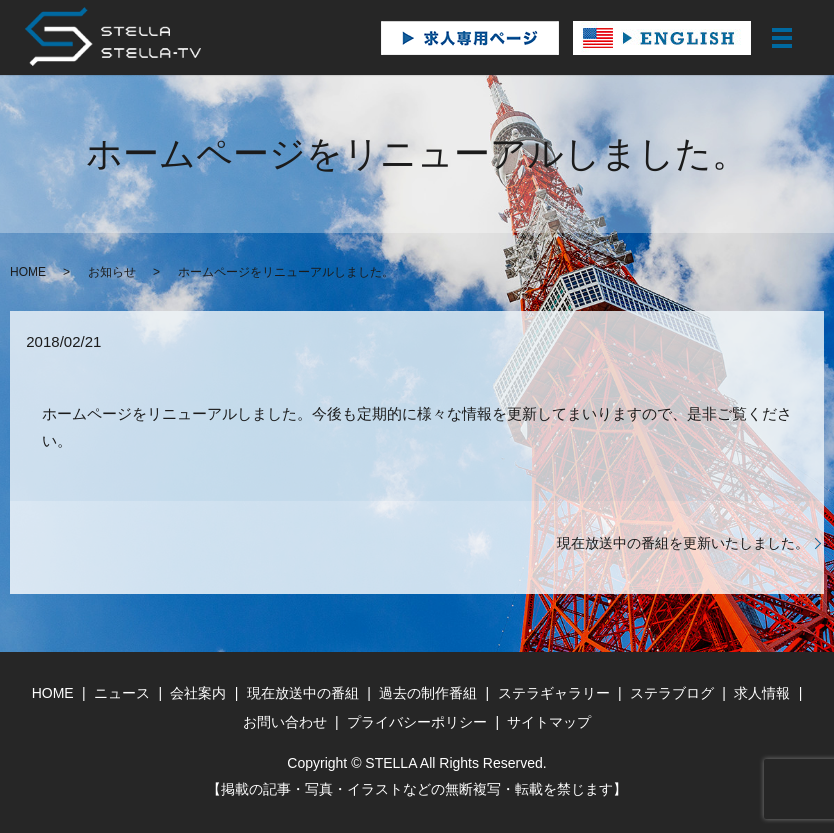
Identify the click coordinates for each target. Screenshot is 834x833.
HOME (28, 272)
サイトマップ (549, 722)
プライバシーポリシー (417, 722)
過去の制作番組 (428, 693)
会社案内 (198, 693)
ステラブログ (672, 693)
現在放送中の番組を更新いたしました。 (683, 543)
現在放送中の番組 (303, 693)
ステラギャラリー (554, 693)
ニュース (122, 693)
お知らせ (112, 272)
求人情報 (762, 693)
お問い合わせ (285, 722)
